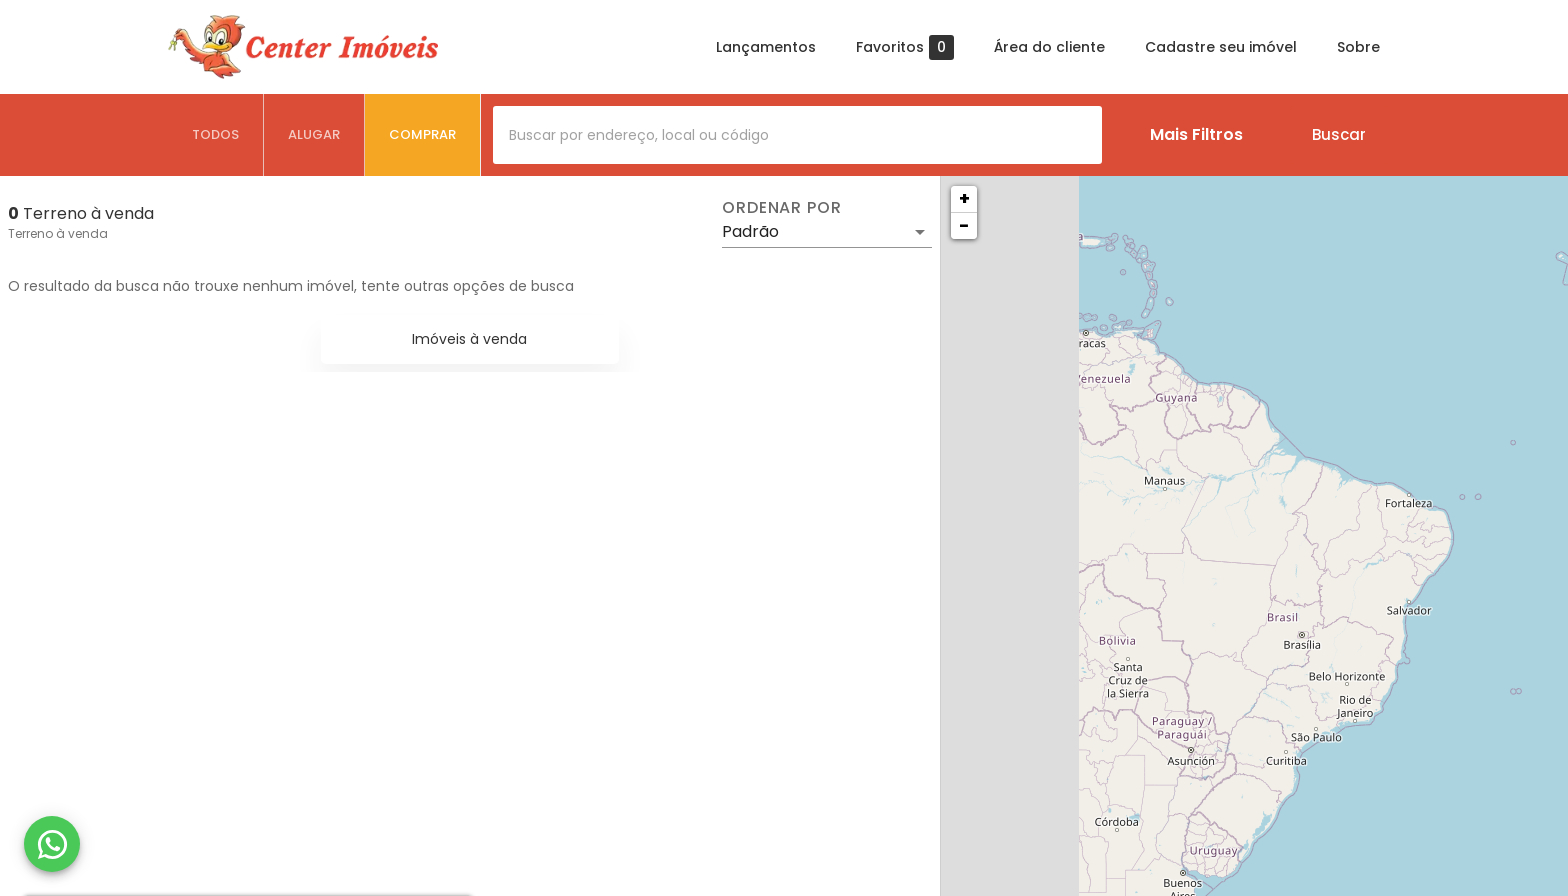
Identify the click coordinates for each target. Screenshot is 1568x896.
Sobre (1358, 47)
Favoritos (905, 47)
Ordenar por (782, 208)
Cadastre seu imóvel (1221, 47)
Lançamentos (766, 47)
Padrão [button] (750, 231)
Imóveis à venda (469, 339)
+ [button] (964, 198)
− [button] (964, 225)
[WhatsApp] (52, 844)
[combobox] (797, 135)
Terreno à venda (58, 233)
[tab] (216, 135)
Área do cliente (1049, 47)
